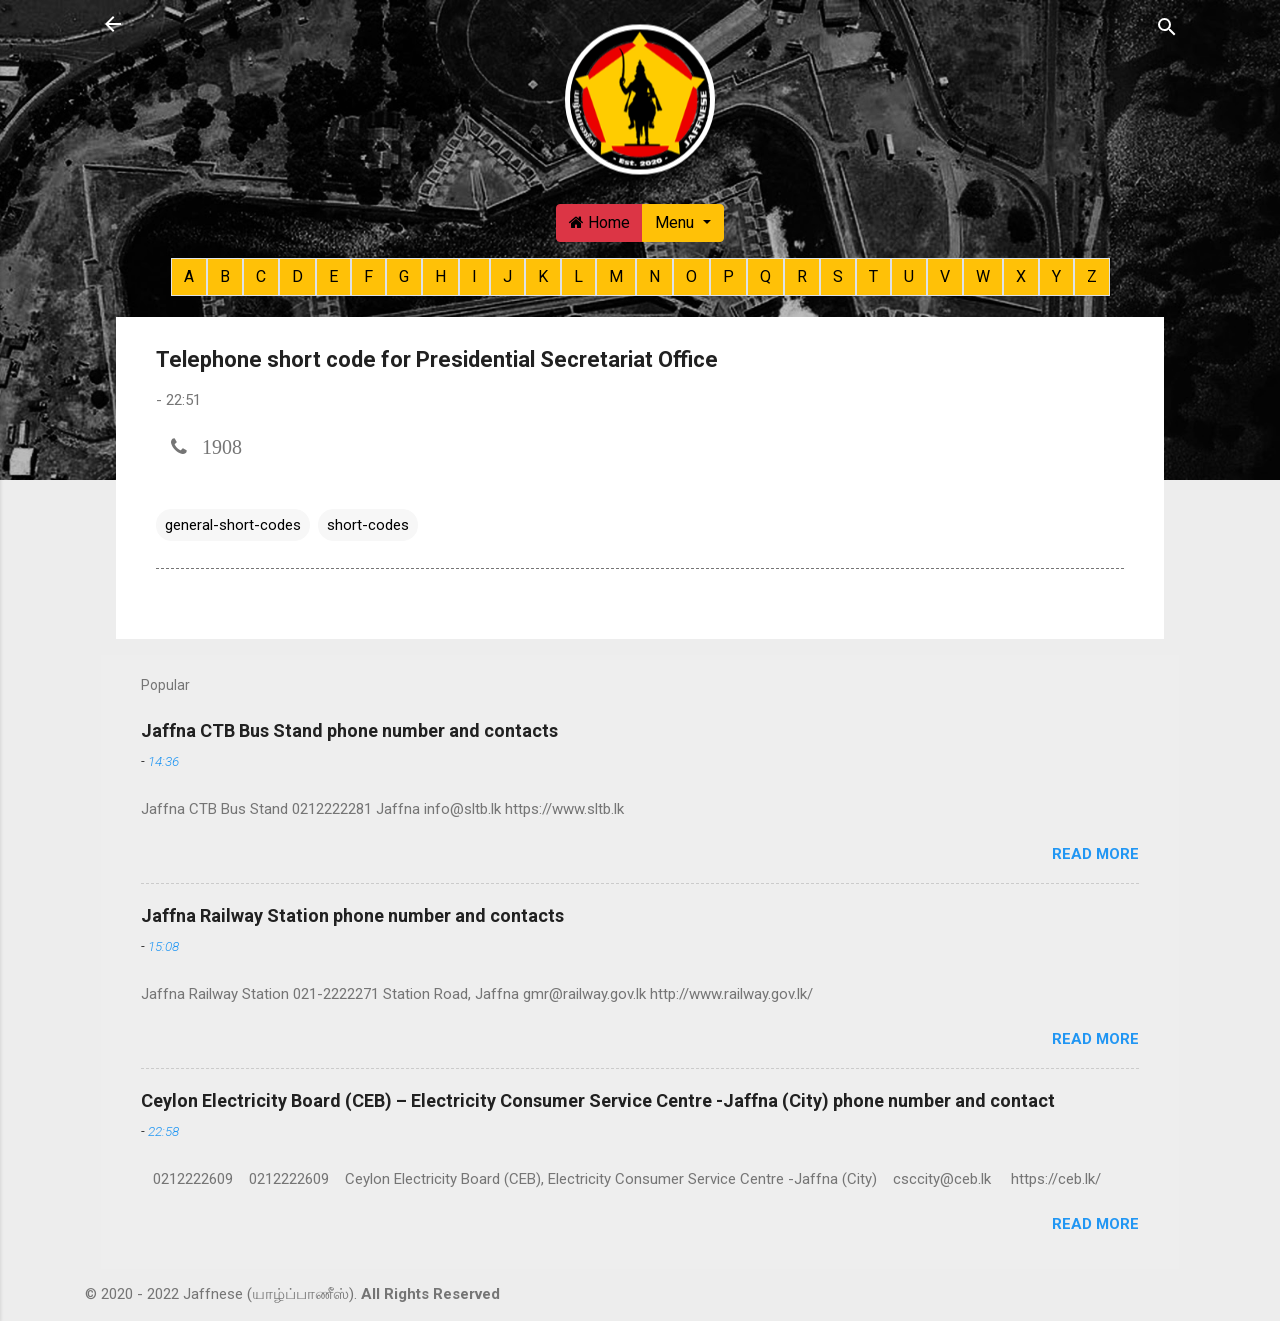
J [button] (507, 276)
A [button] (189, 276)
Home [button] (599, 222)
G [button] (404, 276)
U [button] (909, 276)
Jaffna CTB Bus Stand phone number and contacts (349, 730)
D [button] (297, 276)
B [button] (225, 276)
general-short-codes (233, 525)
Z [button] (1092, 276)
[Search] (1167, 26)
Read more (1095, 854)
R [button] (802, 276)
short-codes (368, 525)
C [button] (261, 276)
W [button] (983, 276)
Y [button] (1056, 276)
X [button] (1021, 276)
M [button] (616, 276)
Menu (676, 222)
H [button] (440, 276)
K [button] (543, 276)
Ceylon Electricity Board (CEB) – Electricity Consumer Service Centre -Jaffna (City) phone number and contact (598, 1100)
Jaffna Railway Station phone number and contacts (352, 915)
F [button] (368, 276)
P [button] (728, 276)
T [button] (873, 276)
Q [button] (765, 276)
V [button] (945, 276)
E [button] (333, 276)
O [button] (691, 276)
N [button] (654, 276)
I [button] (474, 276)
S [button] (838, 276)
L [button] (578, 276)
